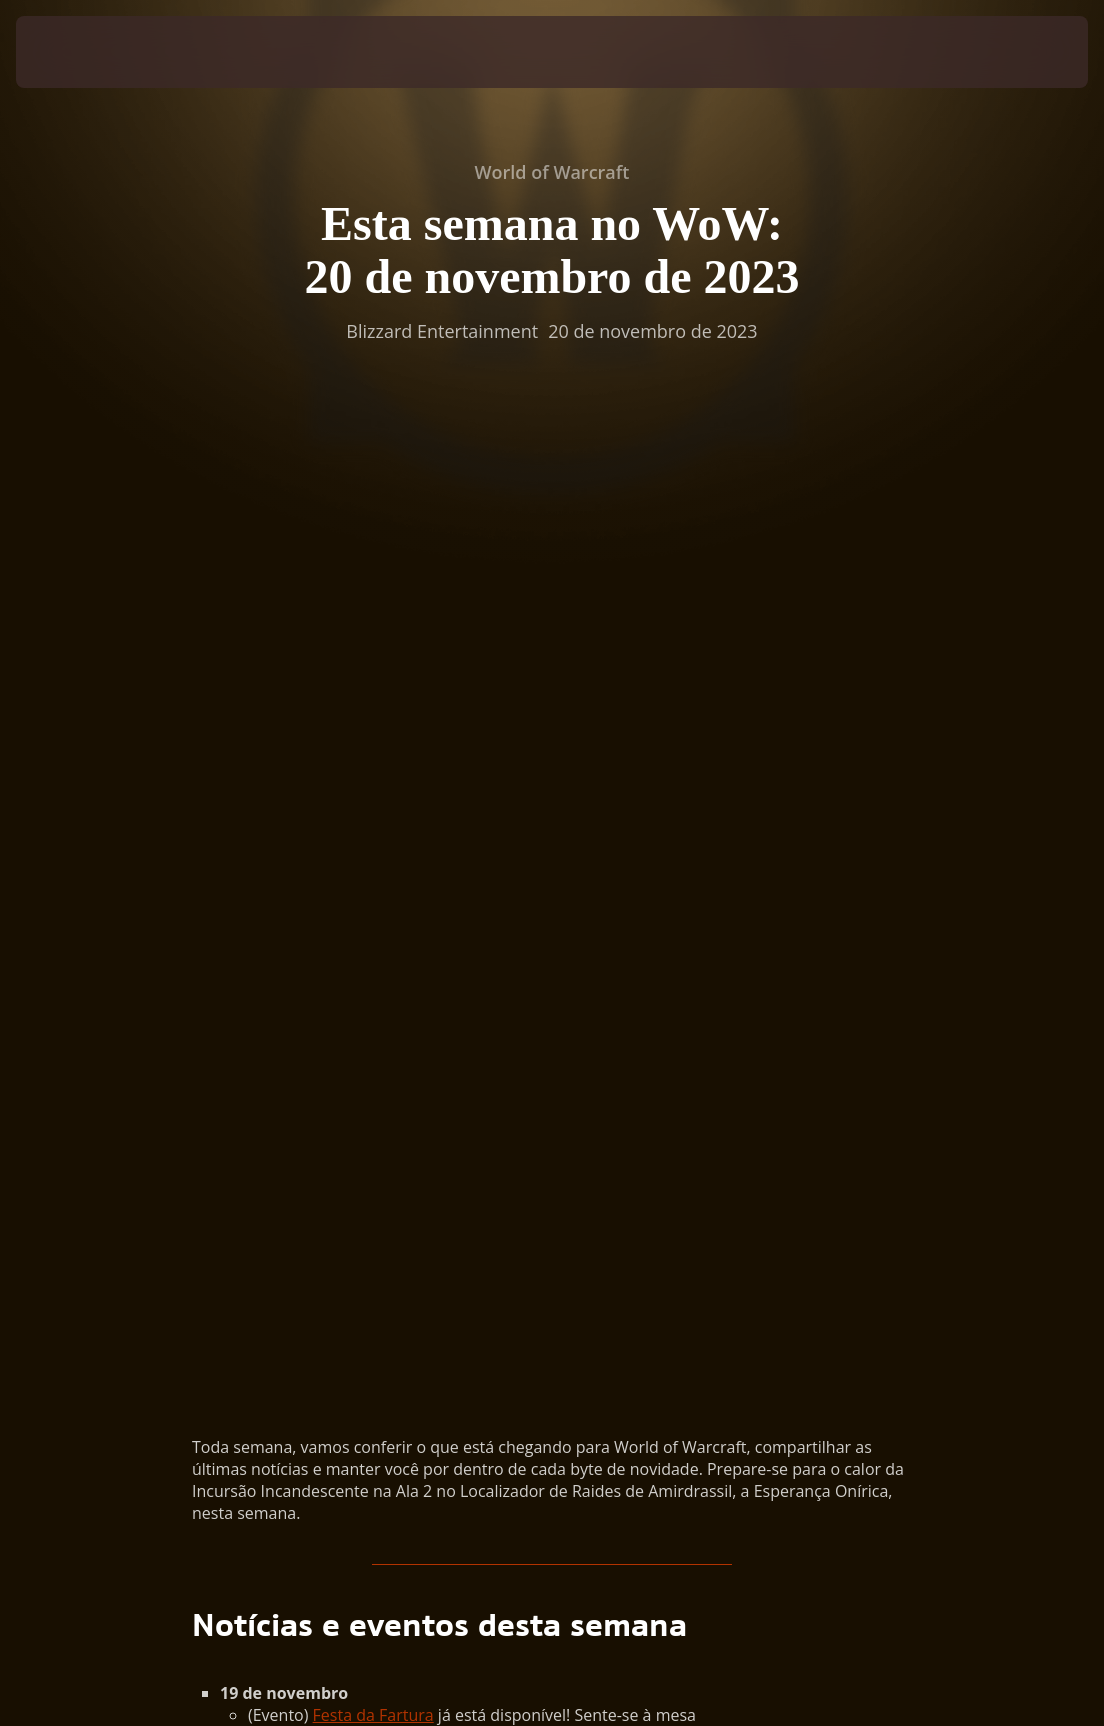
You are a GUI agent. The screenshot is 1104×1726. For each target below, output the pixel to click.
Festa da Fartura (373, 773)
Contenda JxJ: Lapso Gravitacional (437, 883)
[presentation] (76, 52)
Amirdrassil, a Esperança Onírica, (687, 839)
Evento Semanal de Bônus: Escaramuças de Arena (498, 905)
